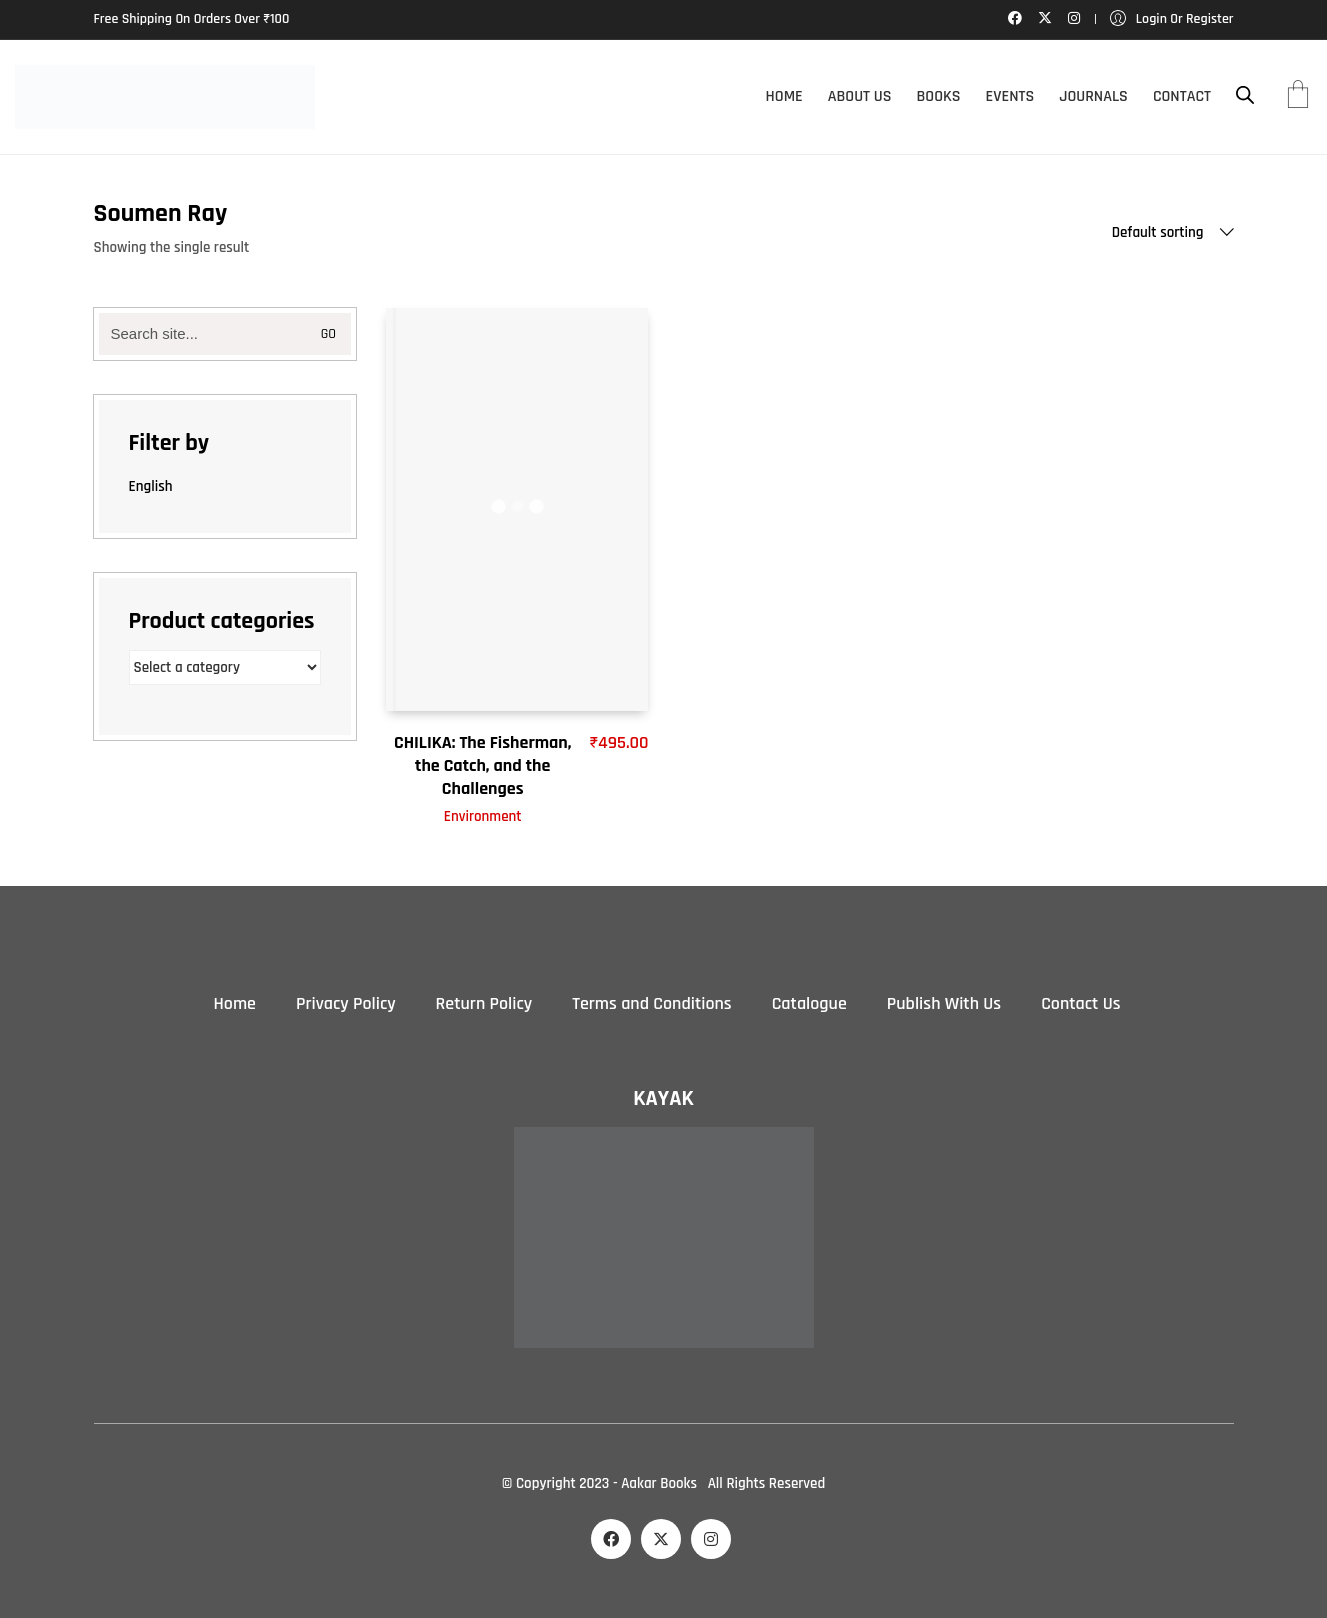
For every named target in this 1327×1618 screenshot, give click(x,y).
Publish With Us (944, 1003)
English (151, 486)
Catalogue (809, 1003)
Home (235, 1003)
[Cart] (1298, 97)
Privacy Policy (346, 1003)
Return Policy (484, 1003)
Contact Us (1080, 1003)
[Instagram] (711, 1539)
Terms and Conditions (651, 1003)
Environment (483, 816)
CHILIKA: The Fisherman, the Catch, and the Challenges (482, 766)
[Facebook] (611, 1539)
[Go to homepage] (165, 97)
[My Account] (1172, 19)
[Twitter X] (661, 1539)
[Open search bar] (1245, 95)
